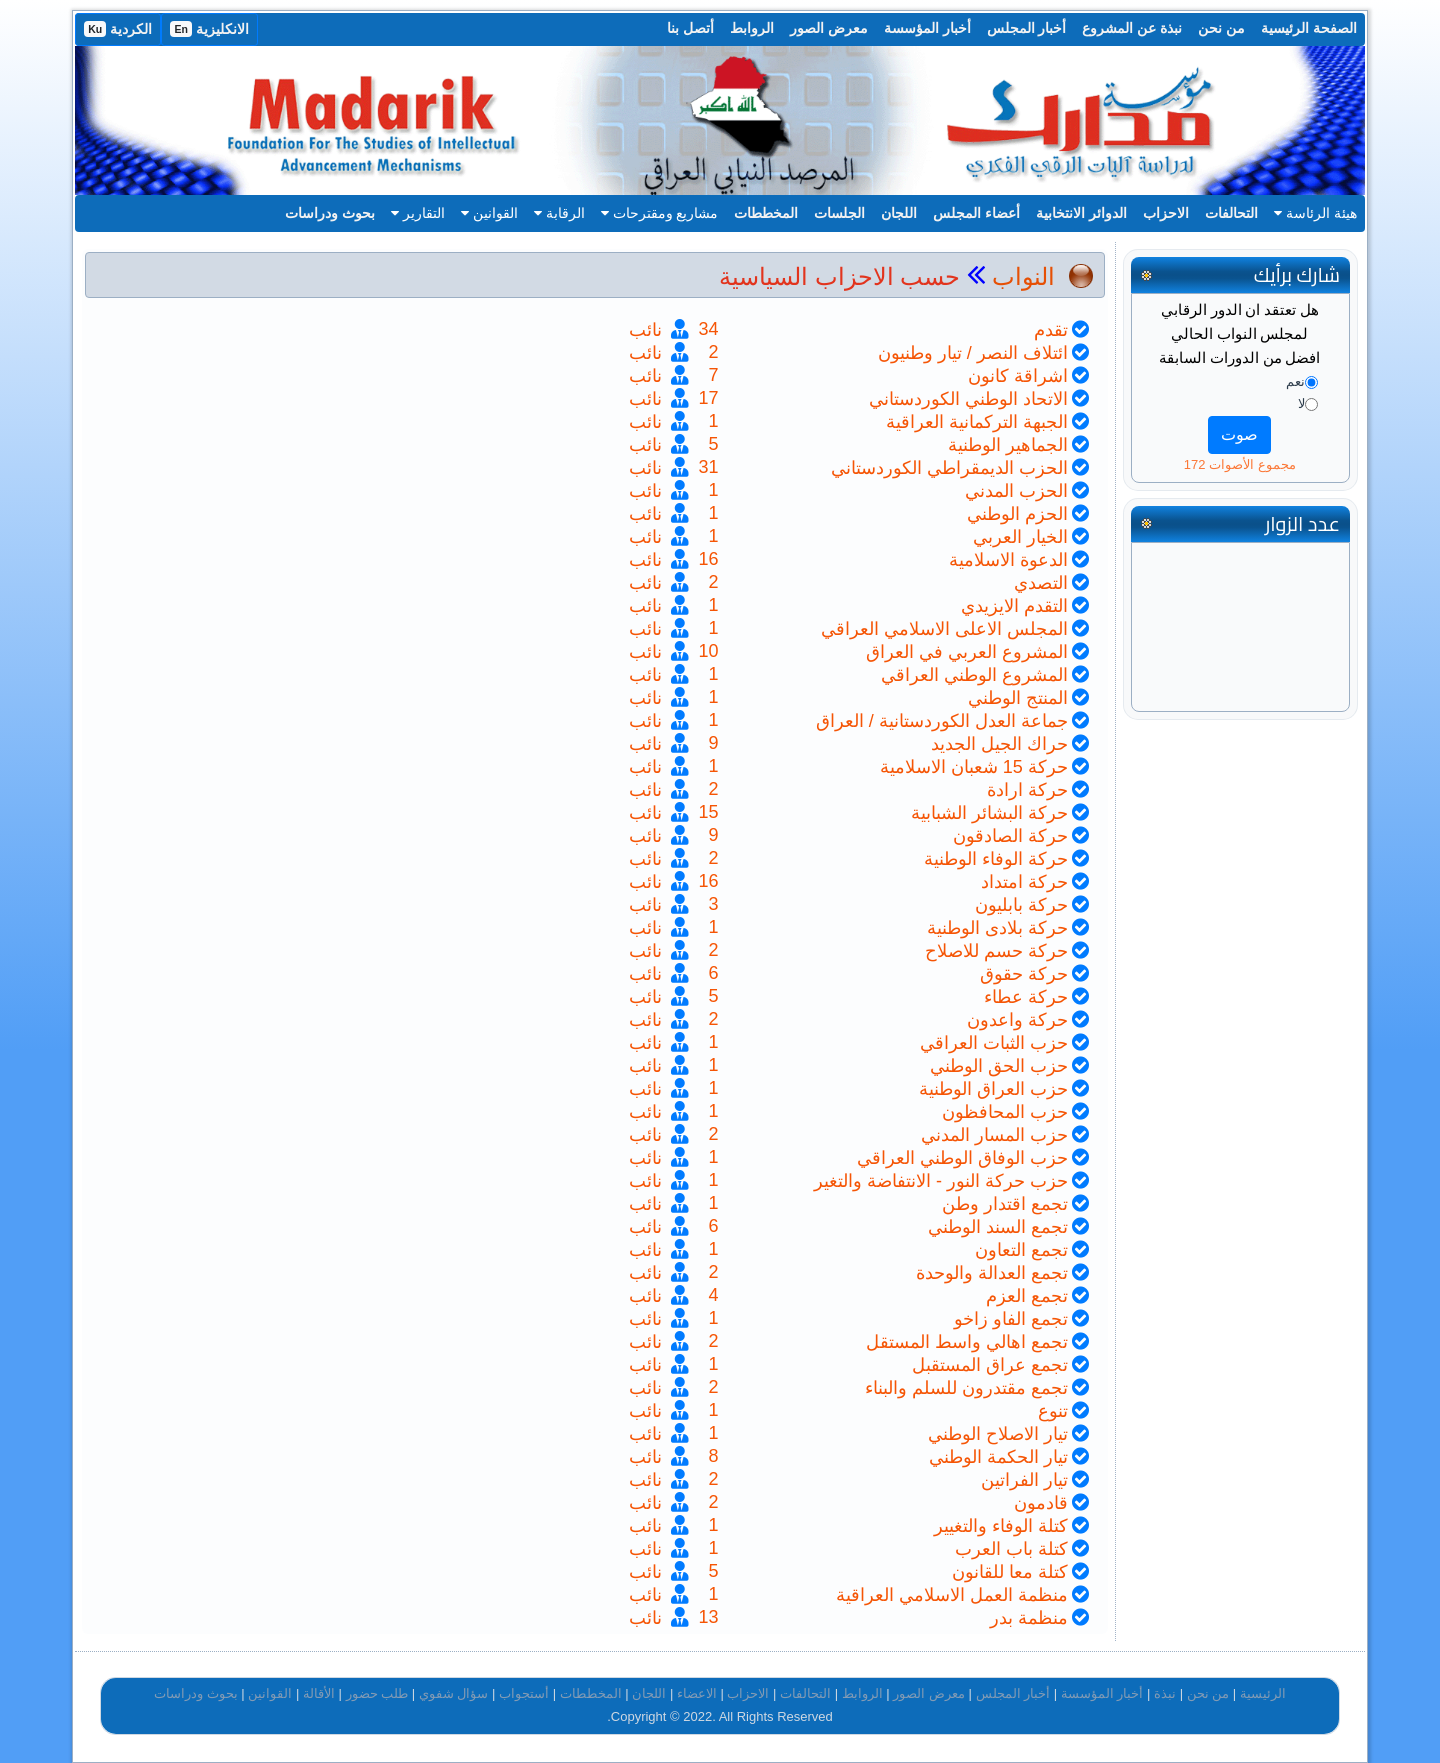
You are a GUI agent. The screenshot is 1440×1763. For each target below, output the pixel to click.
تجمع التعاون (1021, 1250)
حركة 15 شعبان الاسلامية (974, 767)
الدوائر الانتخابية (1081, 213)
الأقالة (319, 1693)
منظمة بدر (1029, 1618)
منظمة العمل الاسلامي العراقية (952, 1595)
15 (708, 812)
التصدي (1041, 583)
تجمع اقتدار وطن (1005, 1204)
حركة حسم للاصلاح (996, 951)
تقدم (1051, 330)
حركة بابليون (1021, 905)
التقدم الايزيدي (1014, 606)
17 (708, 398)
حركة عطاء (1026, 997)
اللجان (899, 213)
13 (708, 1617)
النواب (1023, 276)
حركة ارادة (1027, 790)
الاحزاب (1166, 213)
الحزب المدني (1016, 491)
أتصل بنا (690, 28)
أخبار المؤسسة (927, 28)
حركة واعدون (1017, 1020)
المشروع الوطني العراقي (974, 675)
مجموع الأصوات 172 (1240, 464)
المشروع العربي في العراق (967, 652)
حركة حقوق (1024, 974)
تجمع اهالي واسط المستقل (967, 1342)
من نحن (1221, 28)
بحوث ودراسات (330, 213)
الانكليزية (209, 29)
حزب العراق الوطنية (993, 1089)
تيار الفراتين (1024, 1480)
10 (708, 651)
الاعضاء (697, 1693)
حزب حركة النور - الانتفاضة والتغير (941, 1181)
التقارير (418, 213)
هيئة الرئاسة (1315, 213)
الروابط (752, 28)
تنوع (1053, 1411)
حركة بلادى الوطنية (997, 928)
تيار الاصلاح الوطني (998, 1434)
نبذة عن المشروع (1132, 28)
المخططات (766, 213)
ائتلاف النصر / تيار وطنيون (973, 353)
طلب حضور (377, 1693)
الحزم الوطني (1017, 514)
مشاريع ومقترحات (660, 213)
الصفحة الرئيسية (1309, 28)
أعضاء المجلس (976, 213)
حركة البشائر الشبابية (989, 813)
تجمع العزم (1027, 1296)
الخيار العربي (1020, 537)
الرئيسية (1263, 1693)
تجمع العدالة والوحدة (992, 1273)
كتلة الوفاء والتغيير (1001, 1526)
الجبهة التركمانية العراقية (977, 422)
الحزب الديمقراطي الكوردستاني (949, 468)
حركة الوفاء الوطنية (996, 859)
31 (708, 467)
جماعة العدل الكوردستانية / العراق (942, 721)
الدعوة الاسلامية (1008, 560)
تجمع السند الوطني (998, 1227)
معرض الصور (829, 28)
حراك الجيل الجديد (999, 744)
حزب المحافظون (1005, 1112)
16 (708, 559)
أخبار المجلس (1027, 28)
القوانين (489, 213)
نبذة (1165, 1693)
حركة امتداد (1024, 882)
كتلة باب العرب (1011, 1549)
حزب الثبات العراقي (994, 1043)
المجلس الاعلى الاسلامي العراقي (944, 629)
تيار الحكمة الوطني (998, 1457)
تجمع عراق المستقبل (990, 1365)
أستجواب (524, 1693)
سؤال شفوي (454, 1693)
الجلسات (839, 213)
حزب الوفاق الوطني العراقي (962, 1158)
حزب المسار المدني (994, 1135)
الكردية (118, 29)
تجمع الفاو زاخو (1011, 1319)
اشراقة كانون (1018, 376)
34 (708, 329)
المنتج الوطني (1018, 698)
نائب (648, 330)
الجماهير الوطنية (1008, 445)
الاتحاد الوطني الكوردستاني (968, 399)
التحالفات (1231, 213)
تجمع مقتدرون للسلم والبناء (966, 1388)
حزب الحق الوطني (999, 1066)
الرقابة (559, 213)
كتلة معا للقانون (1010, 1572)
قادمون (1041, 1503)
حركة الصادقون (1010, 836)
